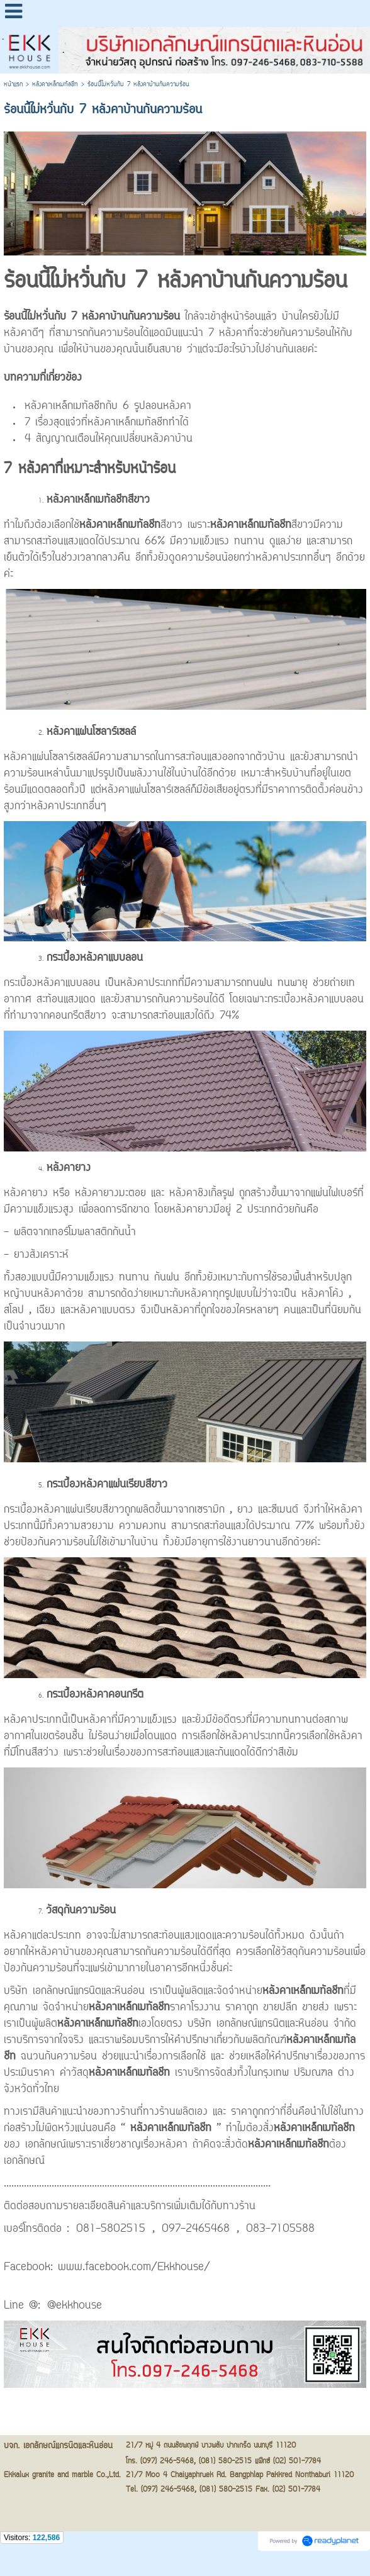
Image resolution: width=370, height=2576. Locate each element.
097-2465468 (196, 2229)
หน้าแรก (13, 84)
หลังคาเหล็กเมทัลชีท (55, 84)
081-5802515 (110, 2229)
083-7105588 (280, 2229)
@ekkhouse (74, 2306)
